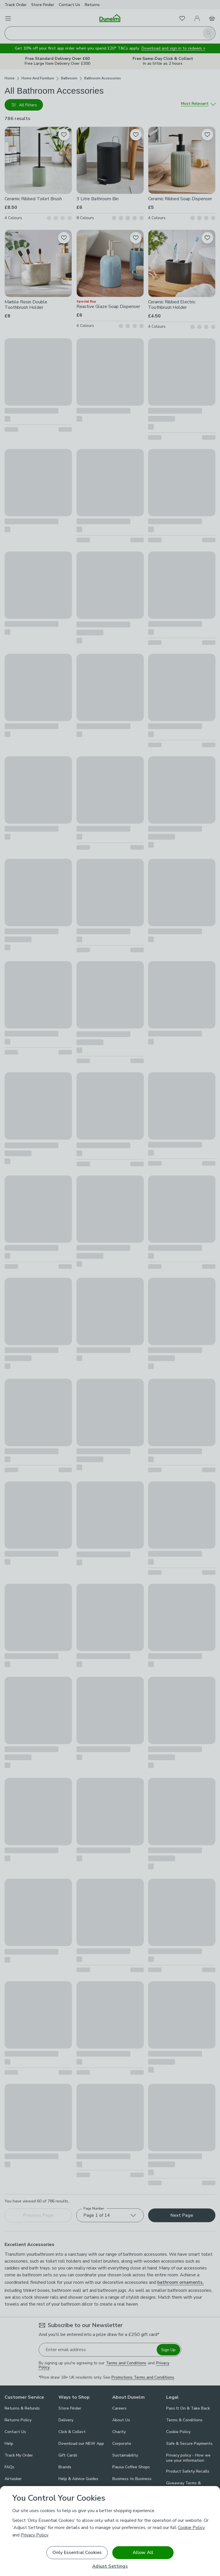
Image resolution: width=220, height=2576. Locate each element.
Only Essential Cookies (77, 2552)
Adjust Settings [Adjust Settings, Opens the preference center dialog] (109, 2566)
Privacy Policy (34, 2535)
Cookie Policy (191, 2527)
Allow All (143, 2552)
